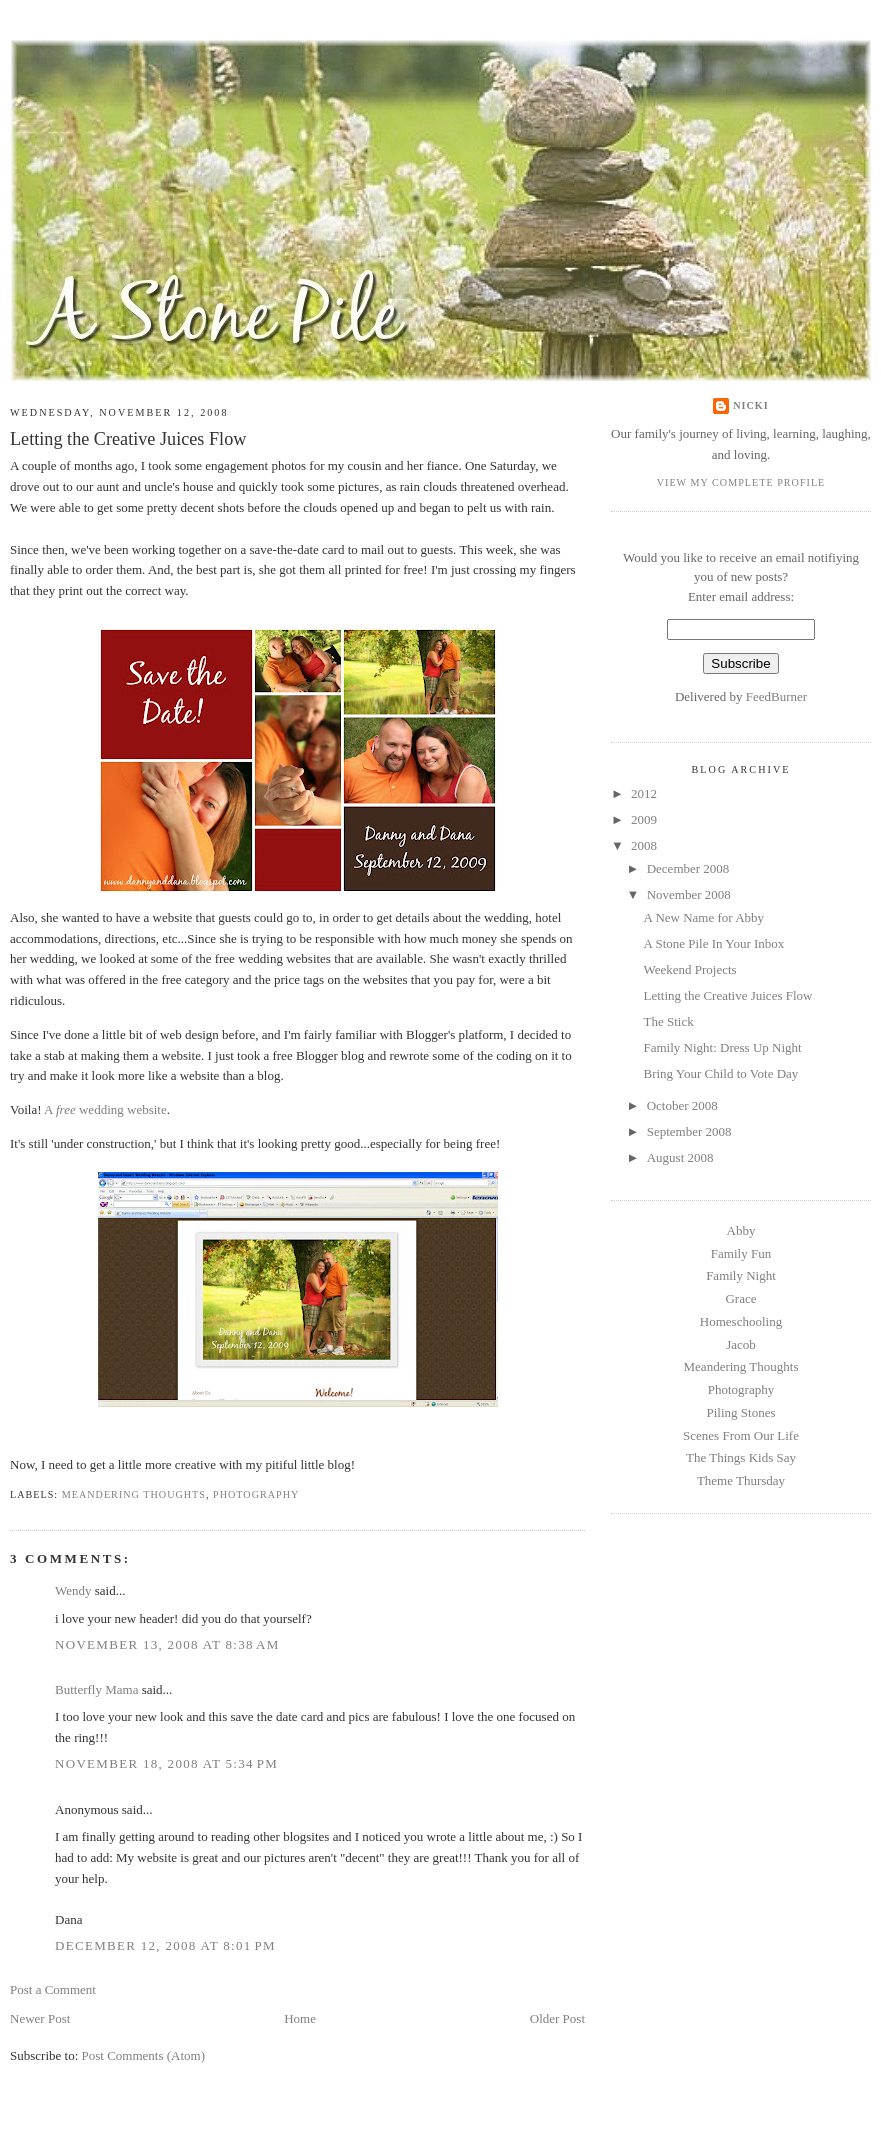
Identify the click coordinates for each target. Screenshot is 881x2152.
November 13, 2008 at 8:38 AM (167, 1644)
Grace (740, 1298)
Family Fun (741, 1253)
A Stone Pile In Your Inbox (713, 943)
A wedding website (105, 1109)
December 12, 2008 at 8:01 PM (165, 1945)
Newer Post (40, 2018)
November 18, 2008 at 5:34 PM (166, 1763)
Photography (256, 1494)
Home (300, 2018)
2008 (644, 845)
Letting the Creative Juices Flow (128, 439)
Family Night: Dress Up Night (722, 1047)
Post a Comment (53, 1989)
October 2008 (682, 1105)
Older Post (557, 2018)
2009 (644, 819)
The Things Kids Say (741, 1457)
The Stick (668, 1021)
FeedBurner (776, 696)
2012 (644, 793)
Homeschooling (741, 1321)
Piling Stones (741, 1412)
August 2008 (680, 1157)
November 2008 (689, 894)
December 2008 (688, 868)
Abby (741, 1230)
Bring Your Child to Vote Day (720, 1073)
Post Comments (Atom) (144, 2055)
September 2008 (689, 1131)
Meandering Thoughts (134, 1494)
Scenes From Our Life (741, 1435)
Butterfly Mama (96, 1689)
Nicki (750, 405)
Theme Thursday (741, 1480)
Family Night (741, 1275)
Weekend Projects (689, 969)
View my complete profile (741, 482)
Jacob (741, 1344)
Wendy (73, 1590)
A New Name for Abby (703, 917)
